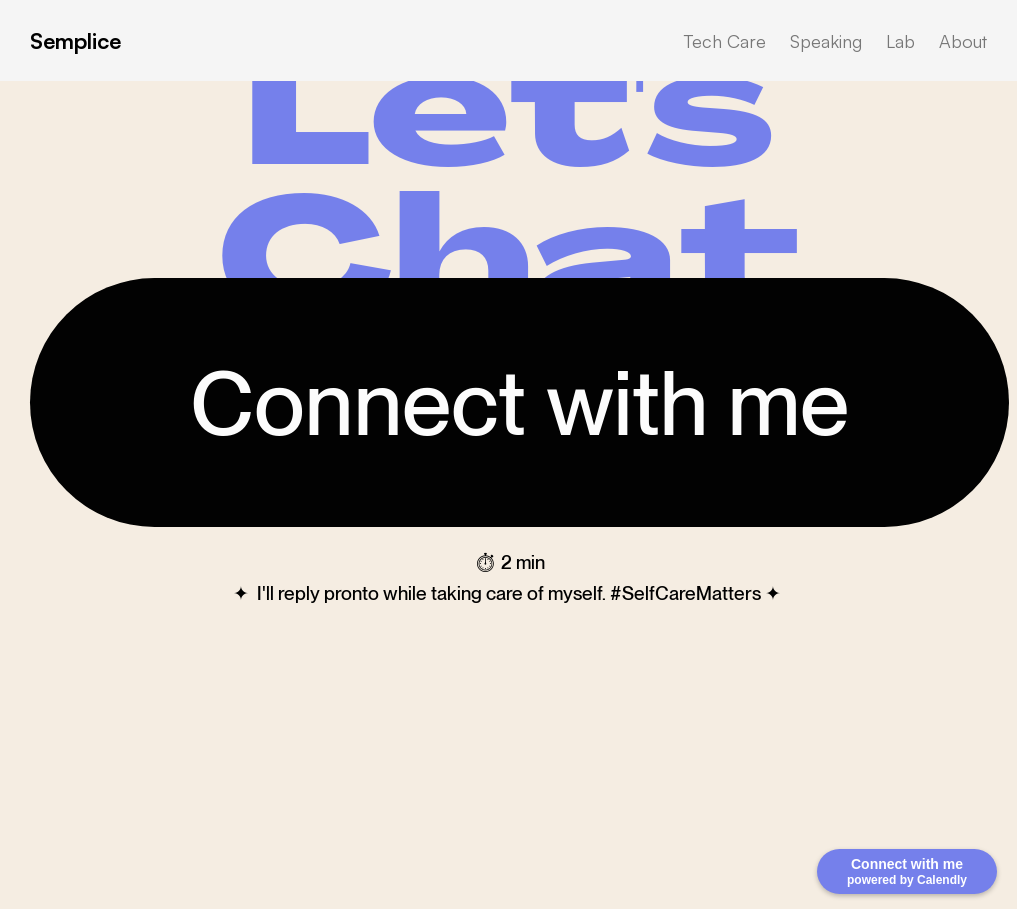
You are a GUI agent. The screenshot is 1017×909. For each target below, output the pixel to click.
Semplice (75, 40)
